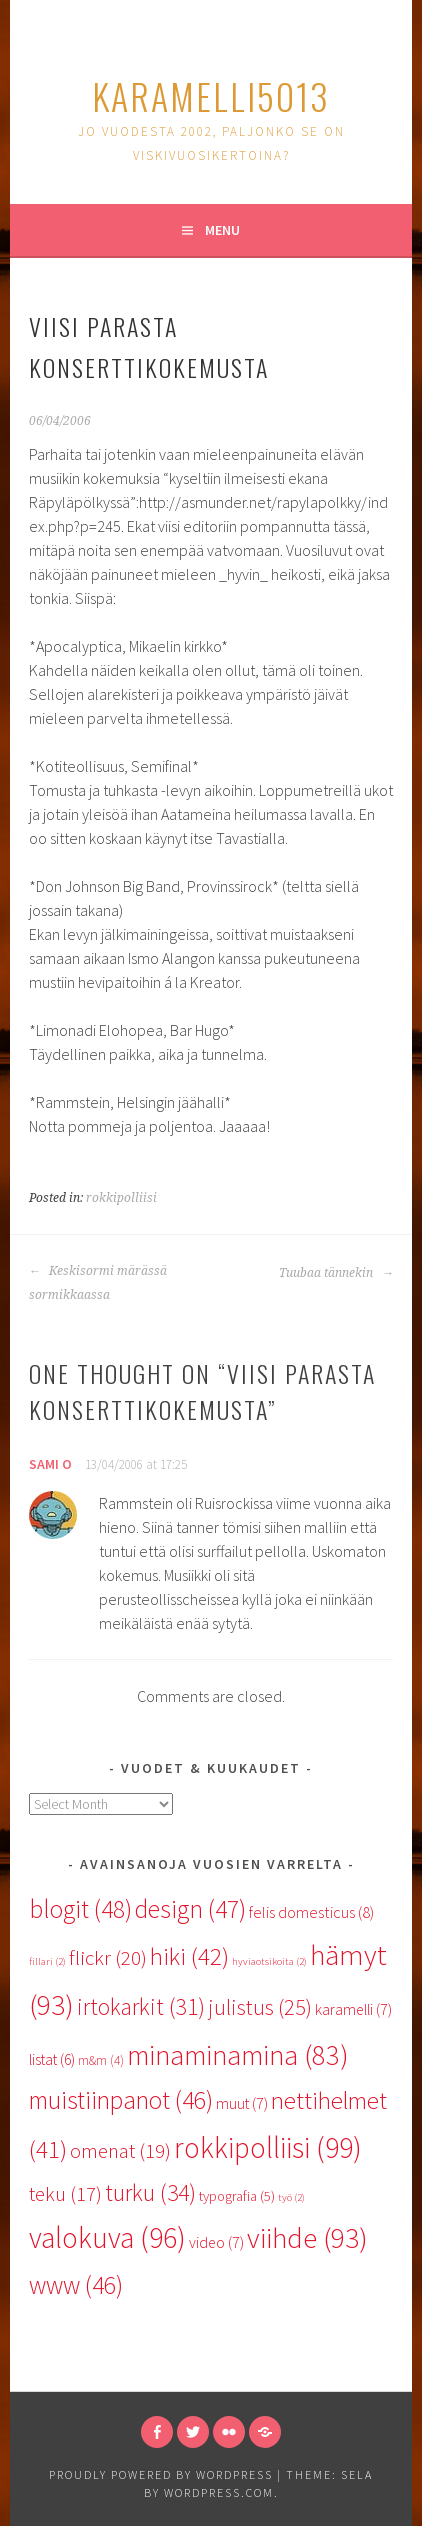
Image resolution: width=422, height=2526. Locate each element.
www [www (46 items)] (76, 2285)
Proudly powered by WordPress (161, 2474)
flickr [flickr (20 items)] (108, 1957)
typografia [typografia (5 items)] (237, 2196)
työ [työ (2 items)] (291, 2197)
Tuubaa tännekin (336, 1273)
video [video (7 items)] (216, 2242)
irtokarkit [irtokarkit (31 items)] (141, 2006)
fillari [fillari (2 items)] (47, 1961)
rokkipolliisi (121, 1198)
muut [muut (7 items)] (242, 2103)
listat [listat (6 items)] (52, 2059)
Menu (222, 230)
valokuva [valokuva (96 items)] (107, 2237)
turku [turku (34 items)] (150, 2192)
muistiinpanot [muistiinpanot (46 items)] (121, 2100)
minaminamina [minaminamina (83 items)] (238, 2055)
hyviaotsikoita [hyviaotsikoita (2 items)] (269, 1961)
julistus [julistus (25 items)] (260, 2007)
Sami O (50, 1464)
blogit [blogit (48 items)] (80, 1909)
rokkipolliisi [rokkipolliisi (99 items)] (268, 2147)
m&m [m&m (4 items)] (101, 2060)
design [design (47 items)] (190, 1909)
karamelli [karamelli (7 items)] (353, 2009)
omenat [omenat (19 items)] (120, 2151)
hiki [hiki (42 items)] (189, 1956)
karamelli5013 (211, 95)
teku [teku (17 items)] (65, 2194)
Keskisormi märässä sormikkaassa (98, 1283)
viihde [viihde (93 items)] (307, 2238)
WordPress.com (219, 2492)
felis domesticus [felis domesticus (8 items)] (311, 1912)
